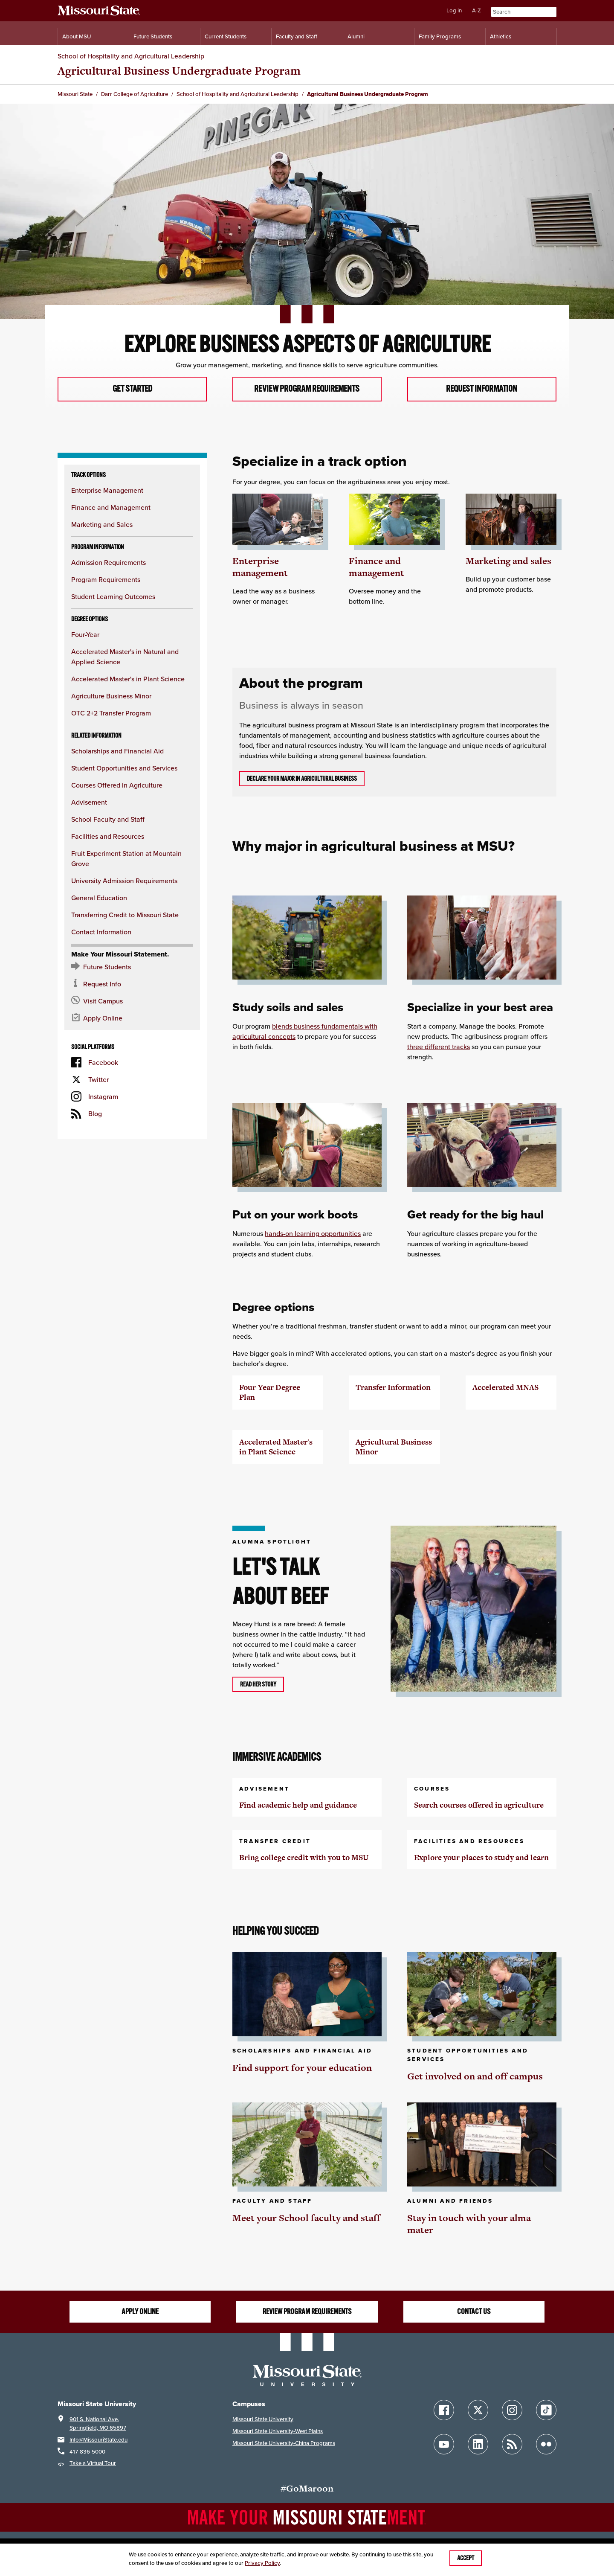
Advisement (89, 802)
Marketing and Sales (102, 524)
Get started (132, 389)
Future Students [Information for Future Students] (152, 36)
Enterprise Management (107, 490)
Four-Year (85, 635)
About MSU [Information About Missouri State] (76, 36)
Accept (465, 2558)
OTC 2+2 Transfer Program (111, 713)
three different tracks (438, 1046)
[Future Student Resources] (132, 967)
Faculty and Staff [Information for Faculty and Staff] (296, 36)
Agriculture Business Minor (111, 696)
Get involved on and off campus (475, 2076)
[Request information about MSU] (132, 984)
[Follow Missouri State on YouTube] (444, 2444)
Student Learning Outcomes (113, 597)
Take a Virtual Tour (93, 2464)
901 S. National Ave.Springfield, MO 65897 (98, 2423)
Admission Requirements (108, 562)
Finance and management (376, 567)
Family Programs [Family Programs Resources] (440, 36)
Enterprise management (260, 567)
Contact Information (101, 932)
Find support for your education (302, 2067)
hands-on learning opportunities (313, 1234)
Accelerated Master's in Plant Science (128, 679)
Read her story (258, 1684)
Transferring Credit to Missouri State (125, 915)
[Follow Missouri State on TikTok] (546, 2410)
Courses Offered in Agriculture (116, 785)
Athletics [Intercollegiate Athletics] (500, 36)
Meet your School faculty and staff (306, 2218)
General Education (99, 898)
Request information (481, 389)
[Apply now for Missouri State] (132, 1018)
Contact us (473, 2311)
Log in (454, 10)
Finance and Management (111, 507)
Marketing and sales (508, 561)
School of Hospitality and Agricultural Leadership (131, 56)
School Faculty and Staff (108, 819)
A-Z (476, 10)
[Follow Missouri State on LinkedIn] (478, 2444)
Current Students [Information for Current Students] (225, 36)
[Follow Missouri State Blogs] (512, 2444)
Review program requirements (307, 389)
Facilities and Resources (107, 836)
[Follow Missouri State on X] (478, 2410)
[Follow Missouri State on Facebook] (444, 2410)
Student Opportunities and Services (124, 768)
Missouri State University (262, 2419)
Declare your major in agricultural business (302, 778)
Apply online (140, 2311)
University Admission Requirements (124, 881)
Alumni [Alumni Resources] (356, 36)
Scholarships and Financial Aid (117, 751)
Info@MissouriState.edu (98, 2440)
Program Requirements (105, 579)
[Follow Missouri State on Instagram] (512, 2410)
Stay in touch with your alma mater (469, 2224)
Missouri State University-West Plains (277, 2431)
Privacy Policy (262, 2563)
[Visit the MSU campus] (132, 1001)
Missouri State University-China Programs (283, 2443)
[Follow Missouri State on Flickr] (546, 2444)
